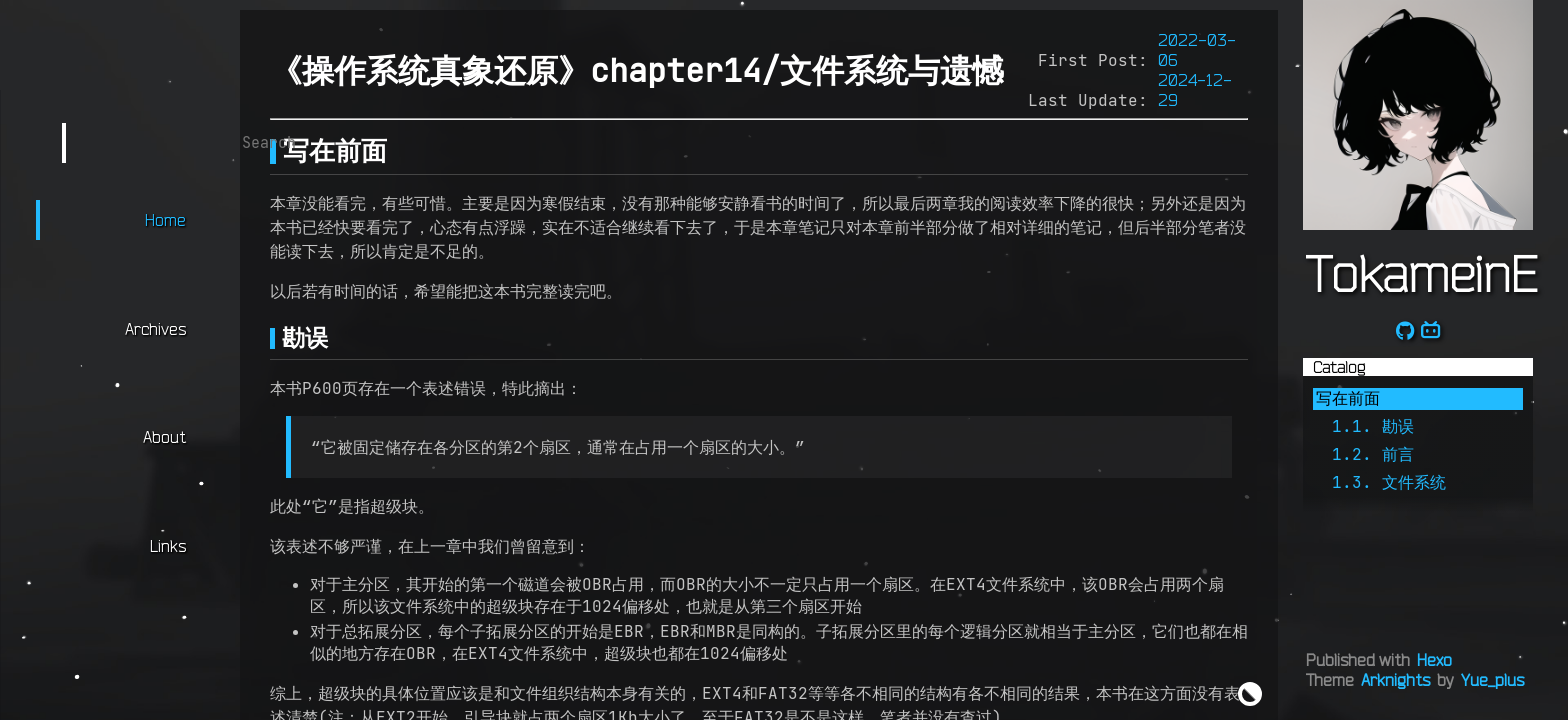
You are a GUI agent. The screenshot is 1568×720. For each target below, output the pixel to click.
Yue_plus (1492, 680)
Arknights (1395, 680)
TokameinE (1421, 273)
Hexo (1434, 660)
